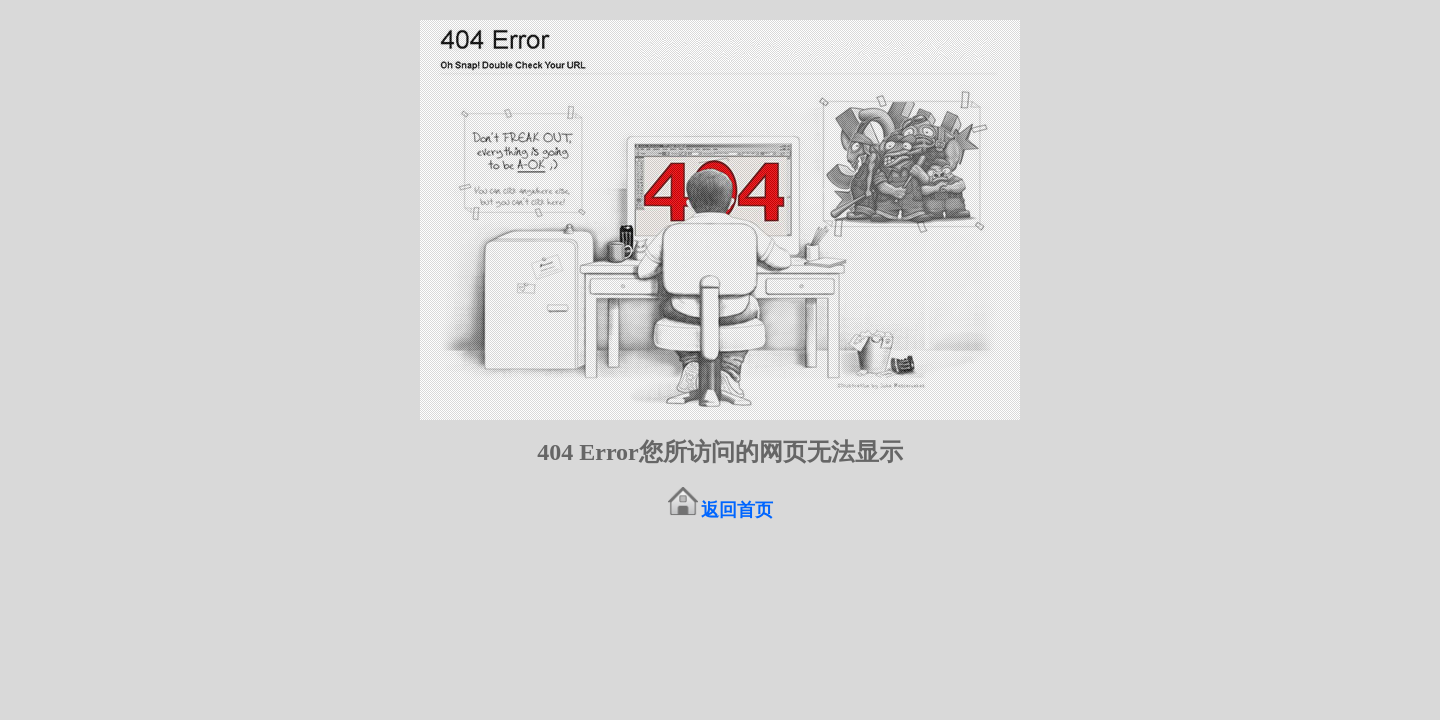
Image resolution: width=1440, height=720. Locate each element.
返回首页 (737, 510)
